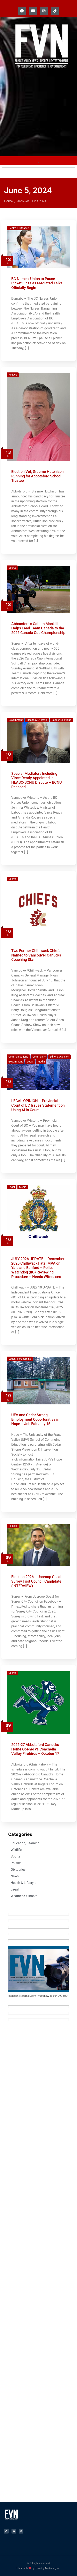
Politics (12, 374)
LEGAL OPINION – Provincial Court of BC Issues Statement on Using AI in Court (38, 1105)
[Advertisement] (38, 113)
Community (39, 1056)
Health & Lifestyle (18, 228)
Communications (18, 1056)
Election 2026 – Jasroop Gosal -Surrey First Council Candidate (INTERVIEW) (37, 1581)
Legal (30, 1061)
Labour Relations (61, 719)
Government (15, 719)
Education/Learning (19, 1358)
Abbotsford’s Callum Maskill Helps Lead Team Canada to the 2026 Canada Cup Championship (38, 628)
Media (41, 1061)
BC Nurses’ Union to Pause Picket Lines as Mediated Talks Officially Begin (36, 283)
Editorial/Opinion (59, 1056)
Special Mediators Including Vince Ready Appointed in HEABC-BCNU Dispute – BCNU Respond (36, 780)
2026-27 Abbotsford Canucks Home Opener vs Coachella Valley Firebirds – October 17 (35, 1749)
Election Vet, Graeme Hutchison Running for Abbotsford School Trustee (37, 476)
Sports (12, 567)
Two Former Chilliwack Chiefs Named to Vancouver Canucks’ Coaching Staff (36, 955)
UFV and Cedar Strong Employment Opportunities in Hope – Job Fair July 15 (35, 1419)
